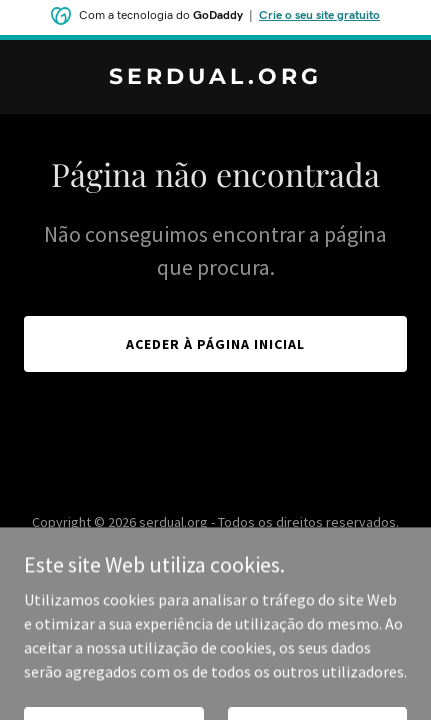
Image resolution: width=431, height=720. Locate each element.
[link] (215, 78)
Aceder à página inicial (215, 344)
